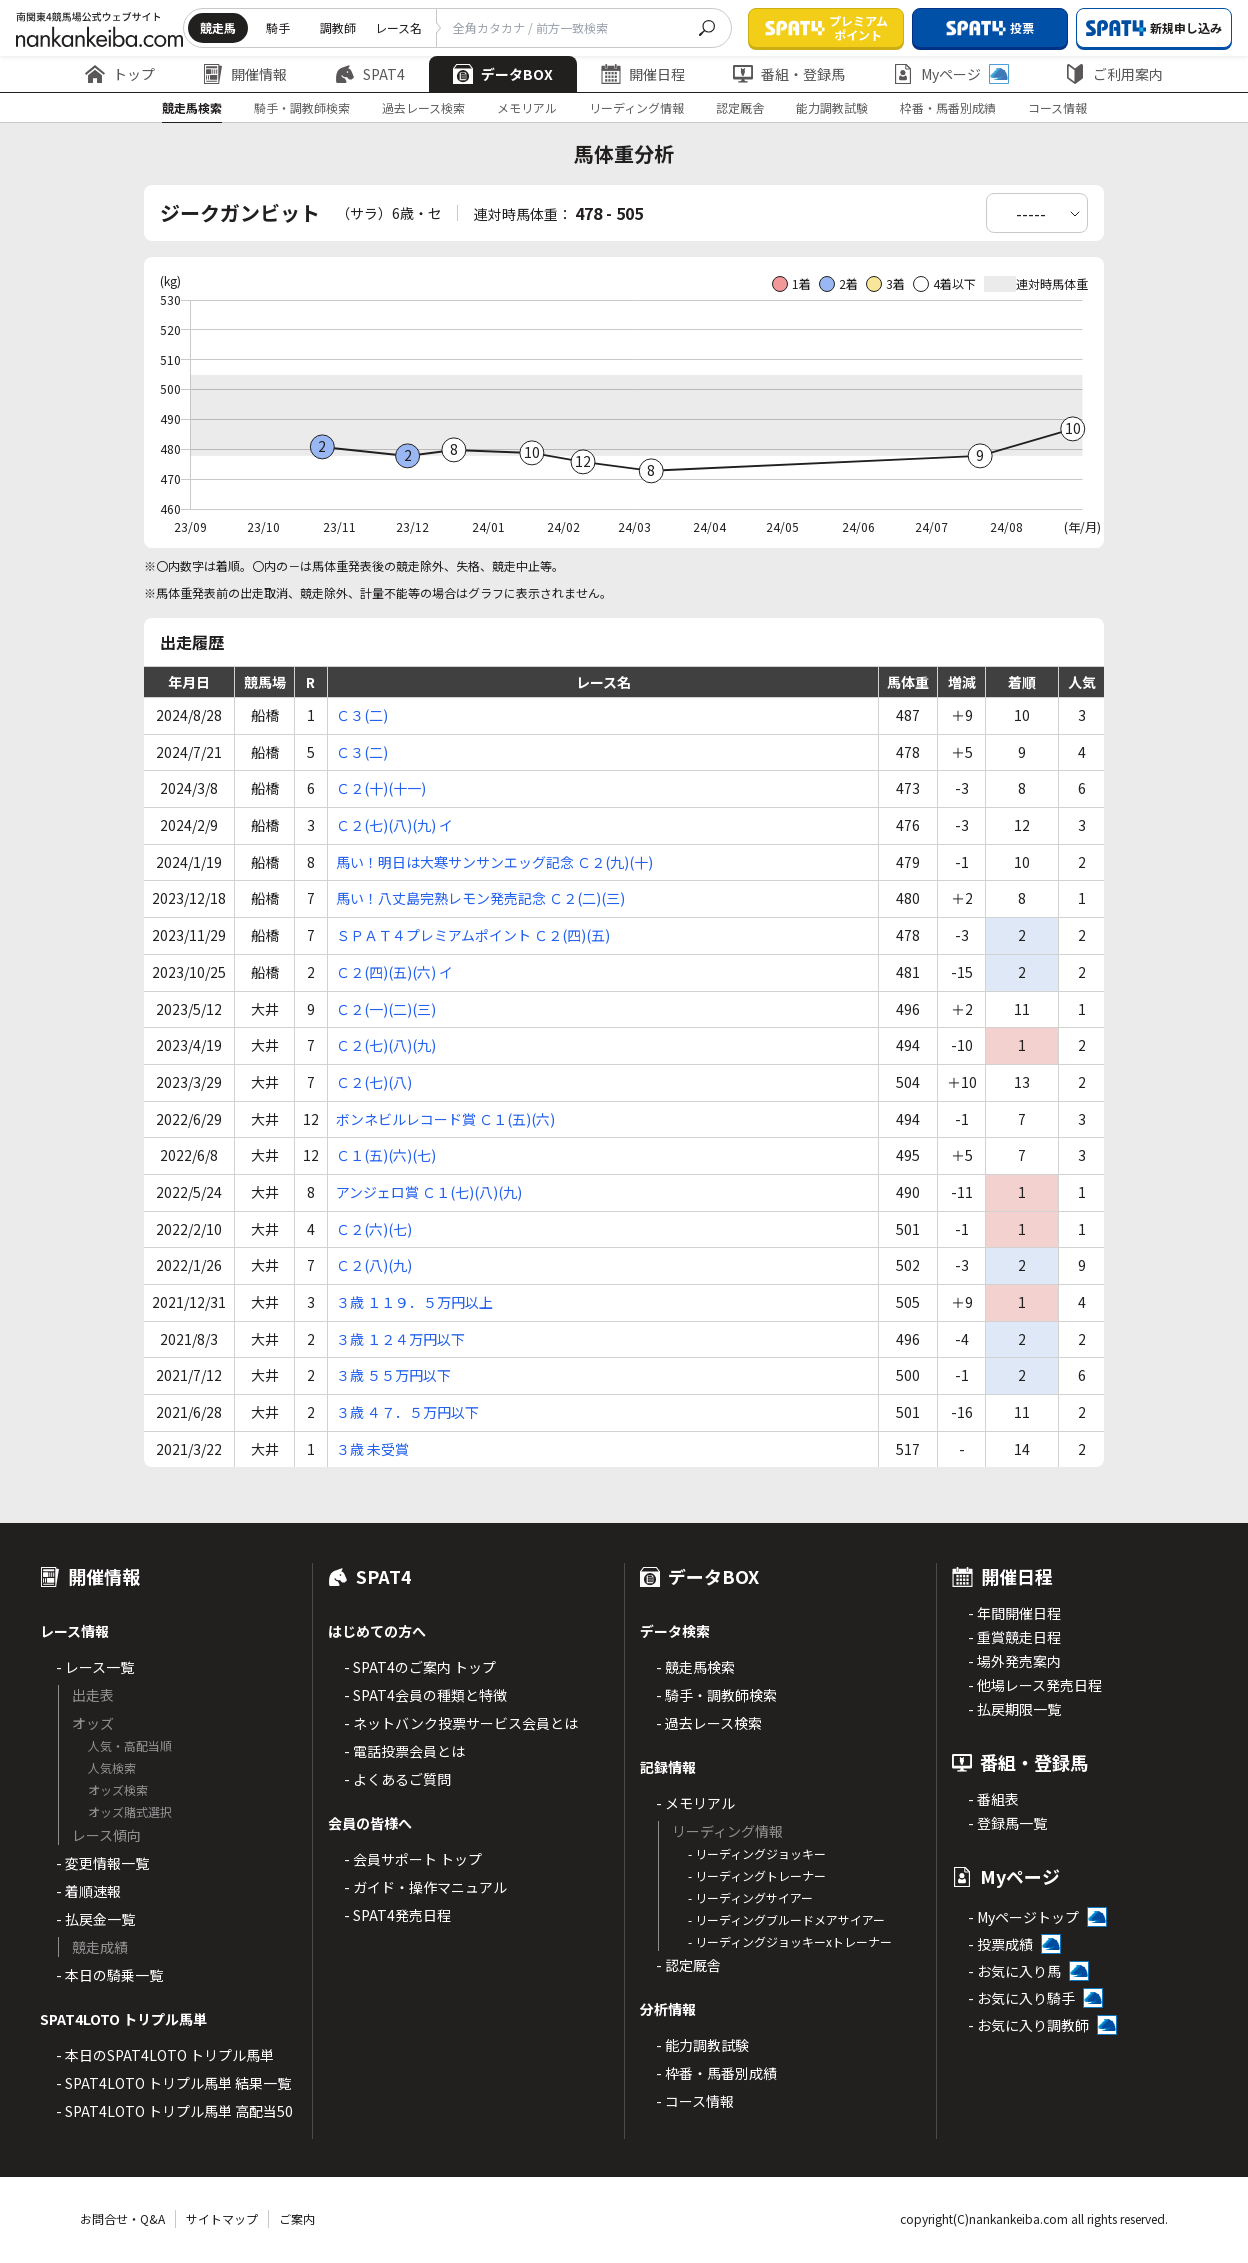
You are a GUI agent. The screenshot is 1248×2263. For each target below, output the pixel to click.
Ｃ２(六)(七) (374, 1229)
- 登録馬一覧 (1007, 1823)
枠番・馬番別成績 (948, 107)
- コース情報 (695, 2101)
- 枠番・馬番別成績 (716, 2073)
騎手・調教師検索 (302, 107)
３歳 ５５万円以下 (393, 1375)
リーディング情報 (636, 107)
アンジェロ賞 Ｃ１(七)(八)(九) (429, 1192)
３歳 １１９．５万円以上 (414, 1302)
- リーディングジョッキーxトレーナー (790, 1941)
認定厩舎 (740, 107)
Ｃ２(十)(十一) (381, 788)
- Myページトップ (1023, 1917)
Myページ (951, 74)
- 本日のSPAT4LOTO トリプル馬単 (165, 2055)
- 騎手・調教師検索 (716, 1695)
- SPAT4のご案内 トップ (420, 1667)
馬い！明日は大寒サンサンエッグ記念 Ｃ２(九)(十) (494, 862)
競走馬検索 (192, 107)
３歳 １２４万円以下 (400, 1339)
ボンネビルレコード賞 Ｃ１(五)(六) (445, 1119)
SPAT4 (370, 74)
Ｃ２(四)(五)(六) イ (394, 972)
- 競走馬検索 (695, 1667)
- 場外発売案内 (1014, 1661)
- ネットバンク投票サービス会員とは (461, 1723)
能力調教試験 (832, 107)
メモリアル (527, 107)
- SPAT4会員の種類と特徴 (425, 1695)
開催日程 (643, 74)
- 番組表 (993, 1799)
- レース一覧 (95, 1667)
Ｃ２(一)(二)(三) (386, 1009)
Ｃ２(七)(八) (374, 1082)
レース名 (398, 27)
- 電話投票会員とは (404, 1751)
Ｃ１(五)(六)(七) (386, 1155)
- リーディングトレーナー (757, 1875)
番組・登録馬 (789, 74)
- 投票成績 (1000, 1944)
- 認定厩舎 (688, 1965)
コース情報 (1057, 107)
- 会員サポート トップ (413, 1859)
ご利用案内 (1114, 74)
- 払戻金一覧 (95, 1919)
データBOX (503, 74)
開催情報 (245, 74)
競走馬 (218, 27)
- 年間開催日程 (1014, 1613)
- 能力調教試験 (702, 2045)
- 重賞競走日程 (1014, 1637)
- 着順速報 (88, 1891)
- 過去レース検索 (709, 1723)
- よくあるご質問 (397, 1779)
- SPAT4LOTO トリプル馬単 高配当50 (174, 2111)
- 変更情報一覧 (102, 1863)
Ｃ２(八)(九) (374, 1265)
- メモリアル (695, 1803)
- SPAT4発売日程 (397, 1915)
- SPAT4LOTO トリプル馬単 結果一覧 (173, 2083)
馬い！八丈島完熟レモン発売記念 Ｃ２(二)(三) (480, 898)
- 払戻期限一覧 (1014, 1709)
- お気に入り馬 (1014, 1971)
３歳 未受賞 (372, 1449)
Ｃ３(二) (362, 715)
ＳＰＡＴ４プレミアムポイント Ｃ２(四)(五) (473, 935)
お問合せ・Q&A (122, 2218)
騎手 (278, 27)
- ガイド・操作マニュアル (425, 1887)
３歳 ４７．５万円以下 (407, 1412)
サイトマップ (222, 2218)
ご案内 (297, 2218)
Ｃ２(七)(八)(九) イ (394, 825)
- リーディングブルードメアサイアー (786, 1919)
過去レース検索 (423, 107)
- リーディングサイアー (750, 1897)
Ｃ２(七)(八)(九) (386, 1045)
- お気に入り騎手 (1021, 1998)
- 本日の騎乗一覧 (109, 1975)
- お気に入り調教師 (1028, 2025)
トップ (120, 74)
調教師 (338, 27)
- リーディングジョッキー (757, 1853)
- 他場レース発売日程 (1035, 1685)
